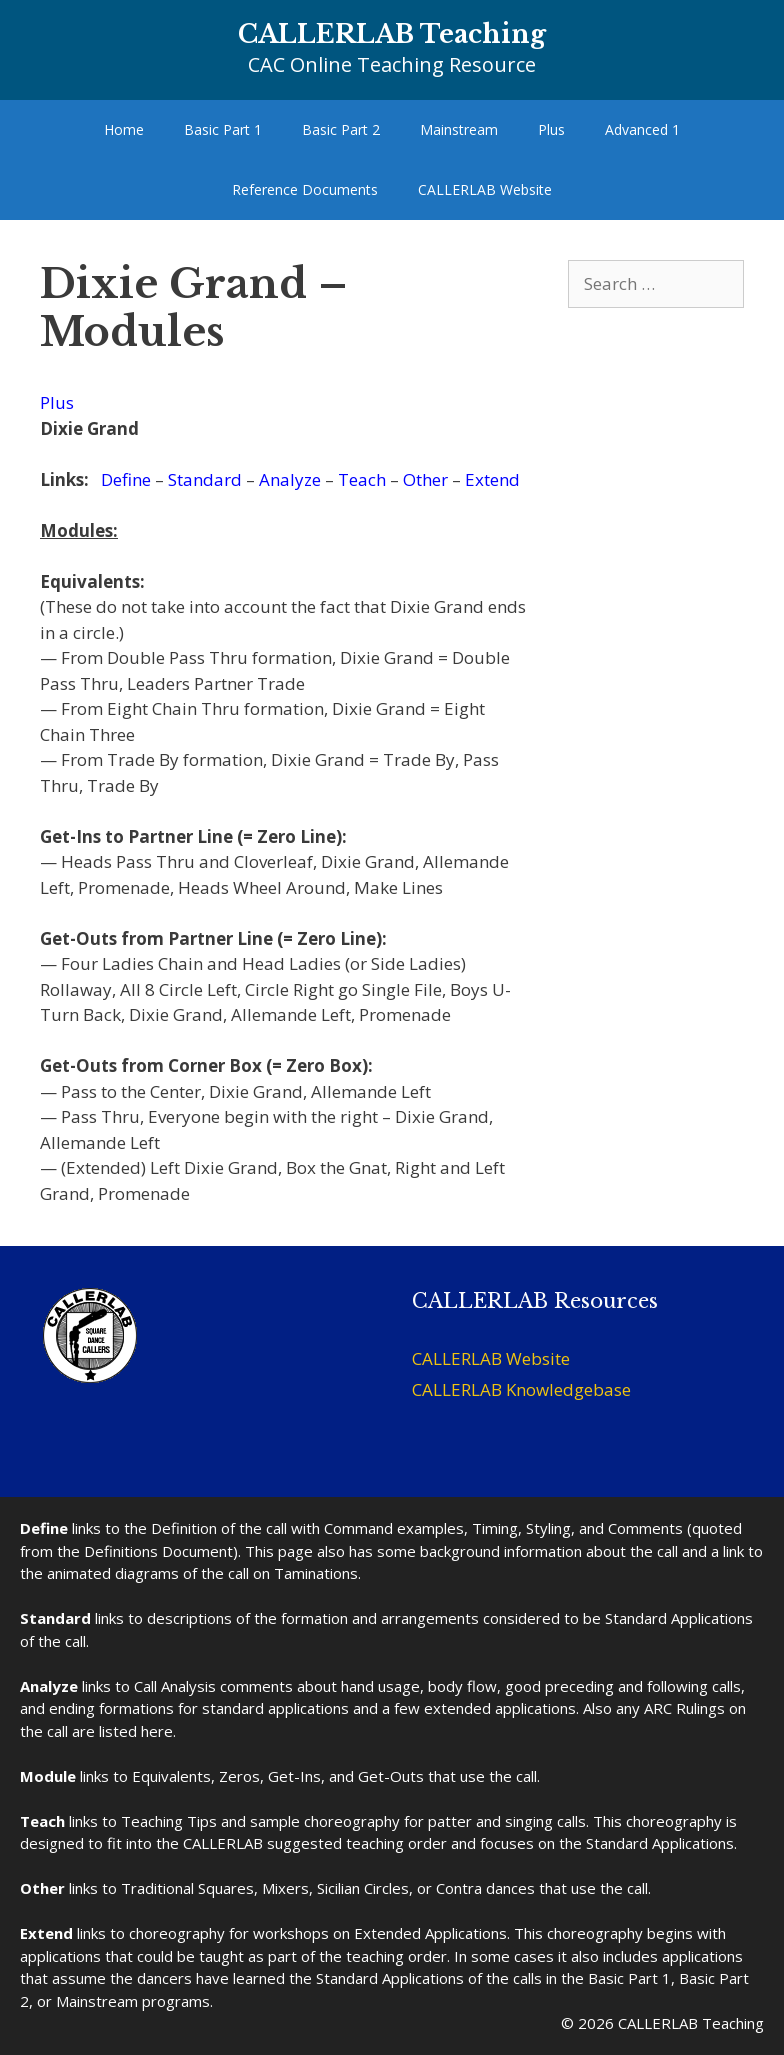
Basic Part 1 (223, 129)
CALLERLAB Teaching (392, 34)
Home (124, 129)
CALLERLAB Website (485, 189)
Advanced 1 (642, 129)
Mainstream (459, 129)
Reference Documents (305, 189)
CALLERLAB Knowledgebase (521, 1389)
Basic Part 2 (341, 129)
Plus (551, 129)
